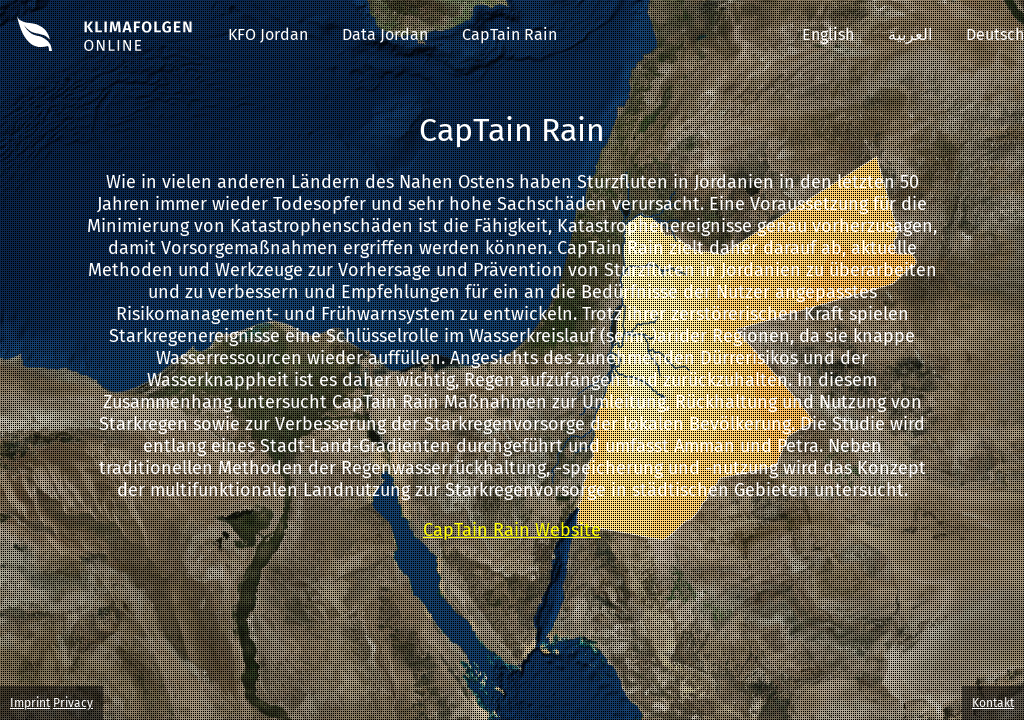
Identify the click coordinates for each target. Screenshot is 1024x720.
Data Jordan (385, 34)
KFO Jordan (268, 34)
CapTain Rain (509, 34)
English (828, 34)
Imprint (30, 703)
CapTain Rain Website (512, 530)
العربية (910, 34)
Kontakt (993, 703)
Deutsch (995, 34)
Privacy (73, 703)
